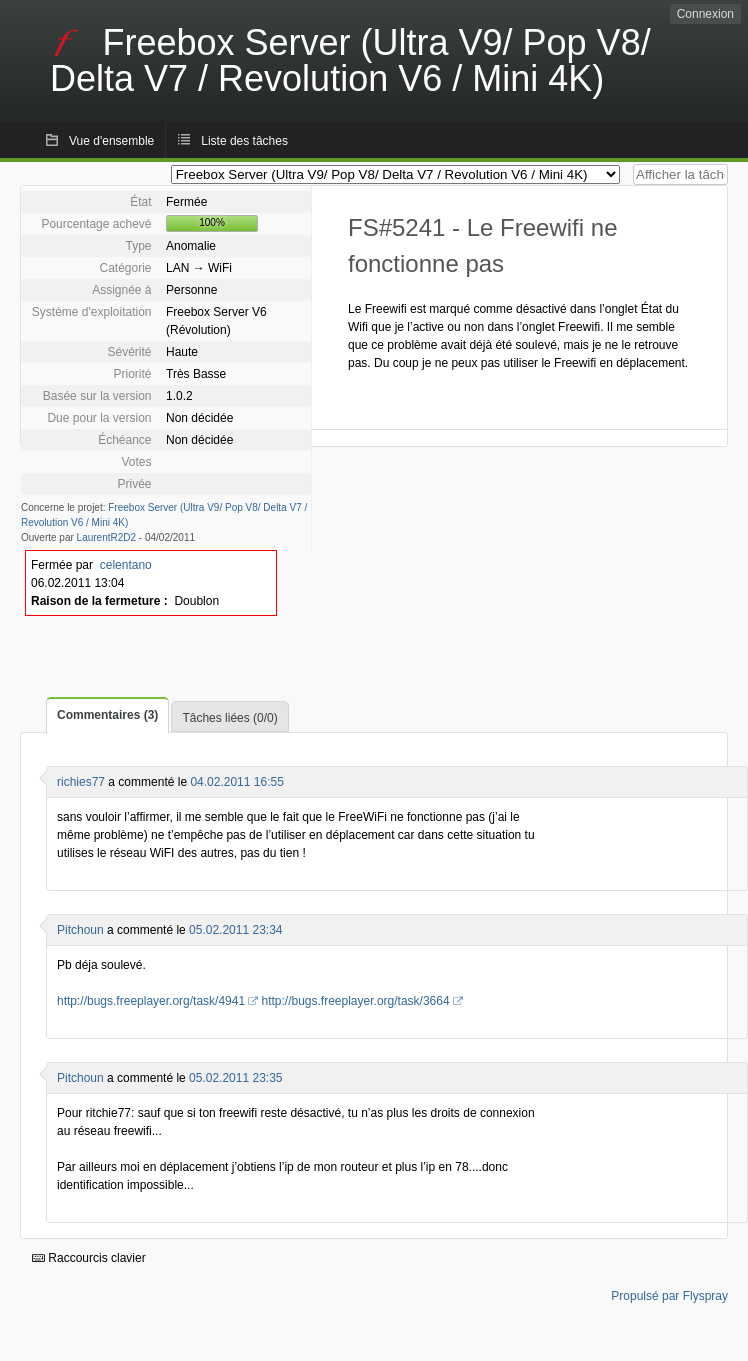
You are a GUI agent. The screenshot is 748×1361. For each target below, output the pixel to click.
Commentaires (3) (107, 715)
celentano (126, 565)
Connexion (705, 14)
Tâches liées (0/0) (229, 718)
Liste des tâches (244, 141)
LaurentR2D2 (106, 537)
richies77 (81, 782)
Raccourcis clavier (89, 1258)
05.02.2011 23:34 (235, 930)
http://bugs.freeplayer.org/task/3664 (355, 1001)
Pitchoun (80, 930)
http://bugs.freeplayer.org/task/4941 (151, 1001)
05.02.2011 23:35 (235, 1078)
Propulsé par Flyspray (669, 1296)
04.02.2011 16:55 (236, 782)
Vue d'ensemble (111, 141)
